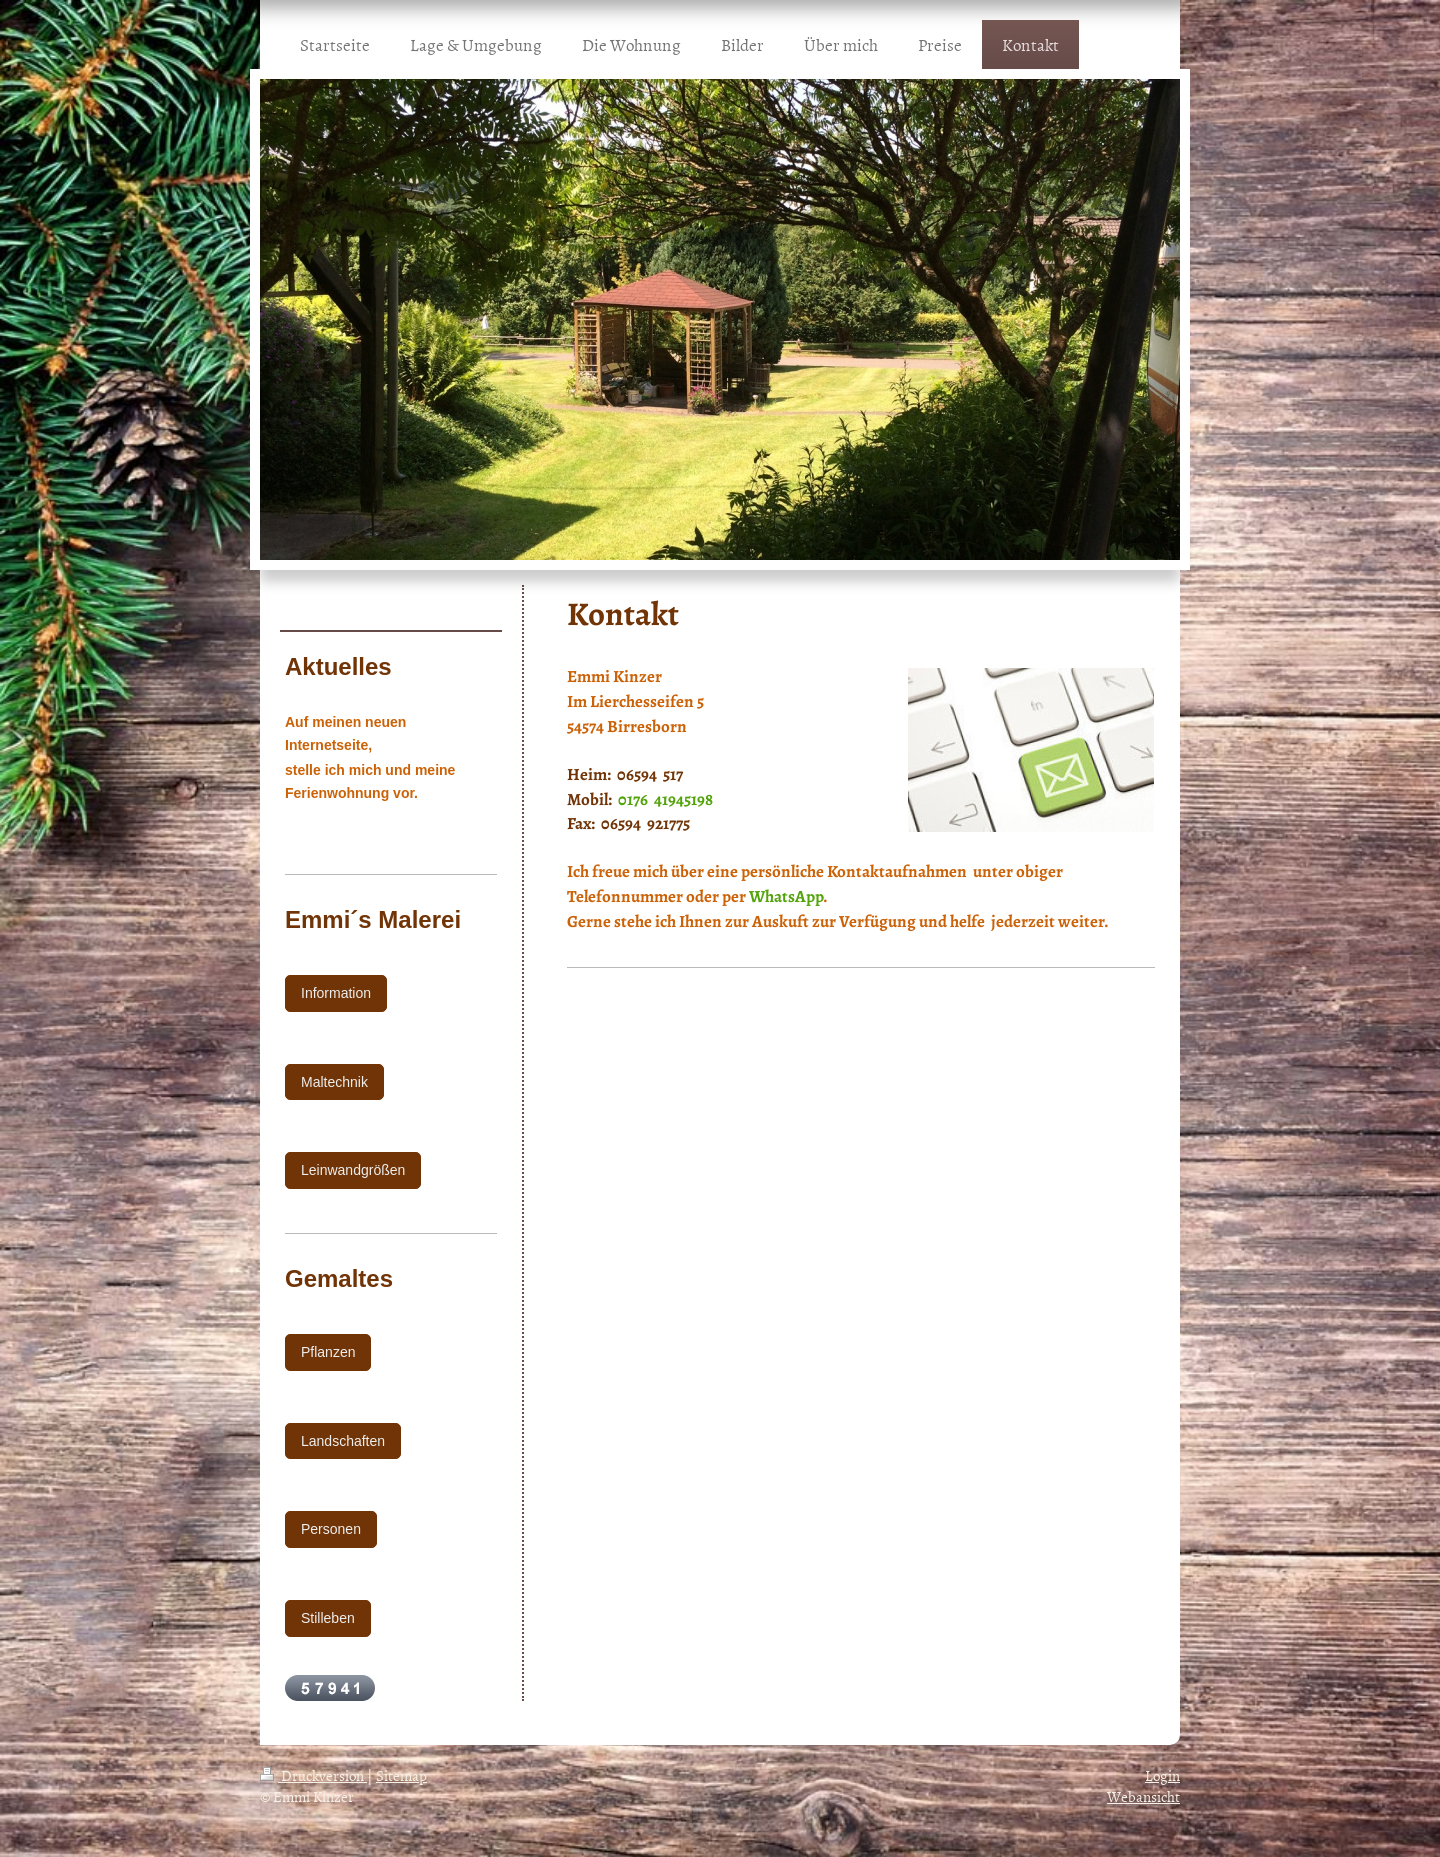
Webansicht (1143, 1796)
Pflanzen (328, 1352)
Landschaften (343, 1441)
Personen (331, 1529)
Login (1162, 1775)
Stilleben (328, 1618)
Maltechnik (334, 1082)
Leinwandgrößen (353, 1170)
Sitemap (401, 1775)
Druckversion (313, 1775)
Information (336, 993)
